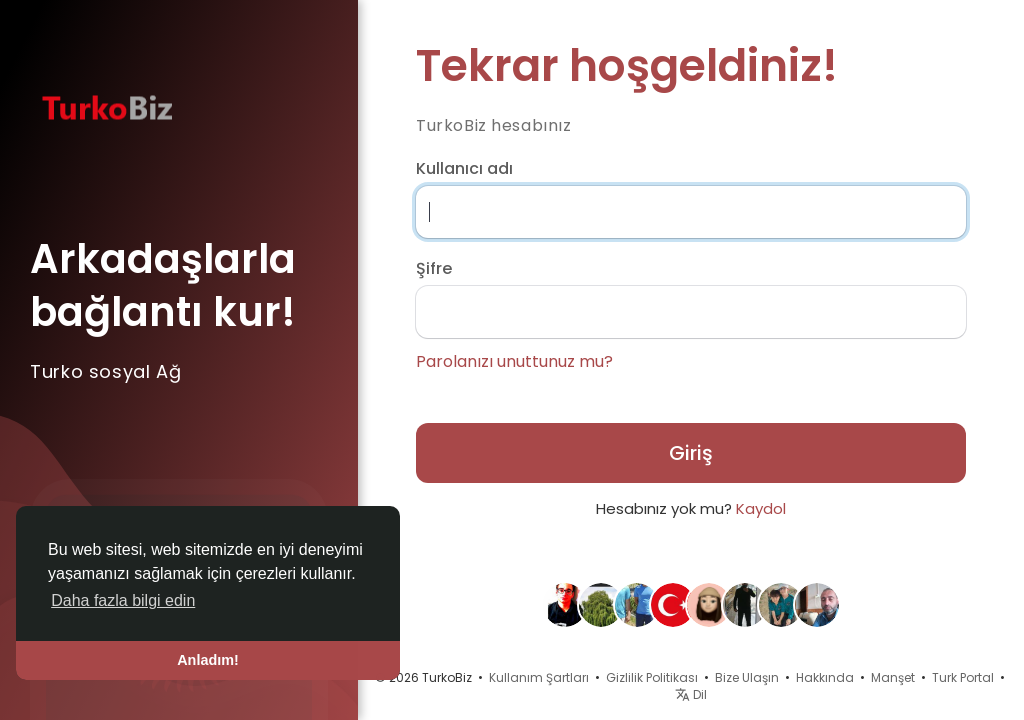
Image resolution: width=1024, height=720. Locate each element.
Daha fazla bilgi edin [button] (123, 600)
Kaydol (761, 508)
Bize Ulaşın (747, 677)
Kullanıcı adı (464, 169)
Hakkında (825, 677)
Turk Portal (963, 677)
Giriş (691, 453)
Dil (691, 694)
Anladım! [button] (208, 660)
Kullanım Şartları (539, 677)
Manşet (893, 677)
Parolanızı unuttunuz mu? (514, 362)
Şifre (434, 269)
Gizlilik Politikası (652, 677)
